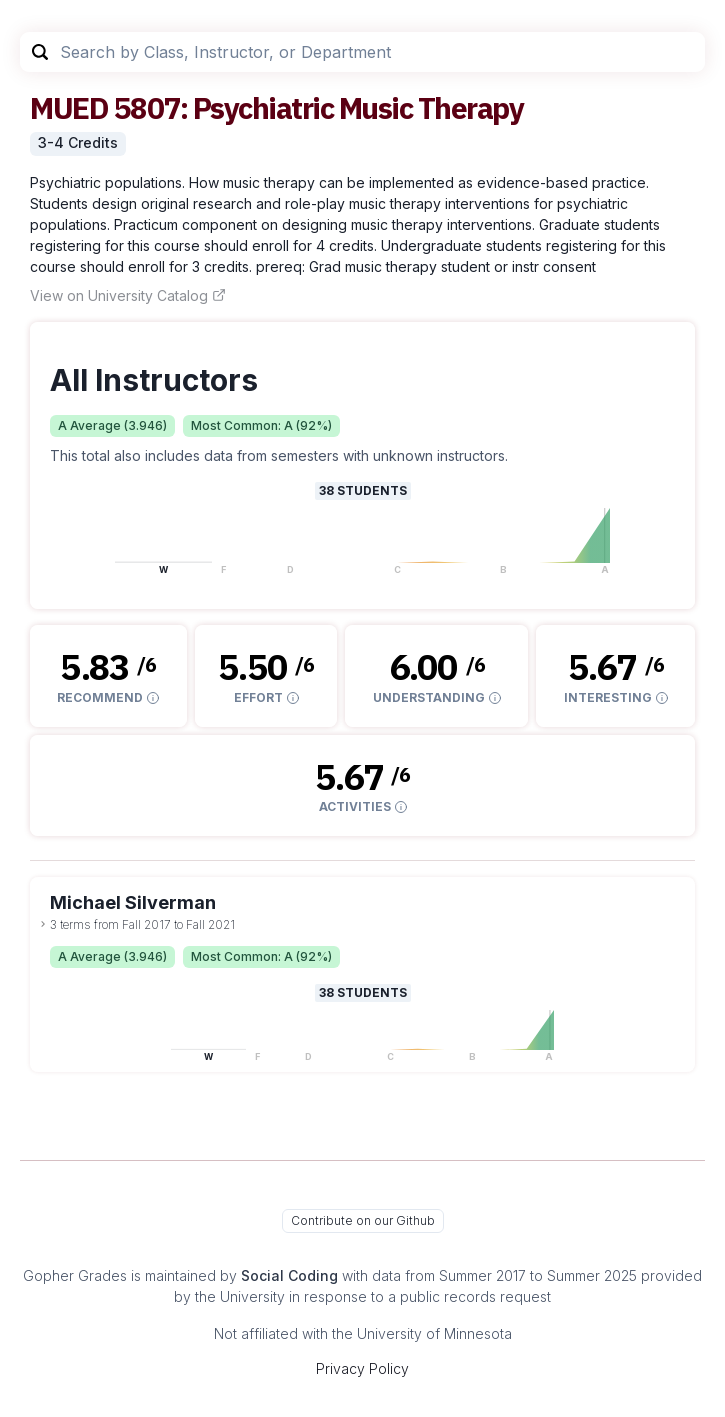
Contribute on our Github (363, 1220)
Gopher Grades (75, 1275)
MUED (69, 107)
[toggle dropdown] (43, 924)
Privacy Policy (362, 1368)
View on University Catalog (128, 295)
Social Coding (289, 1275)
